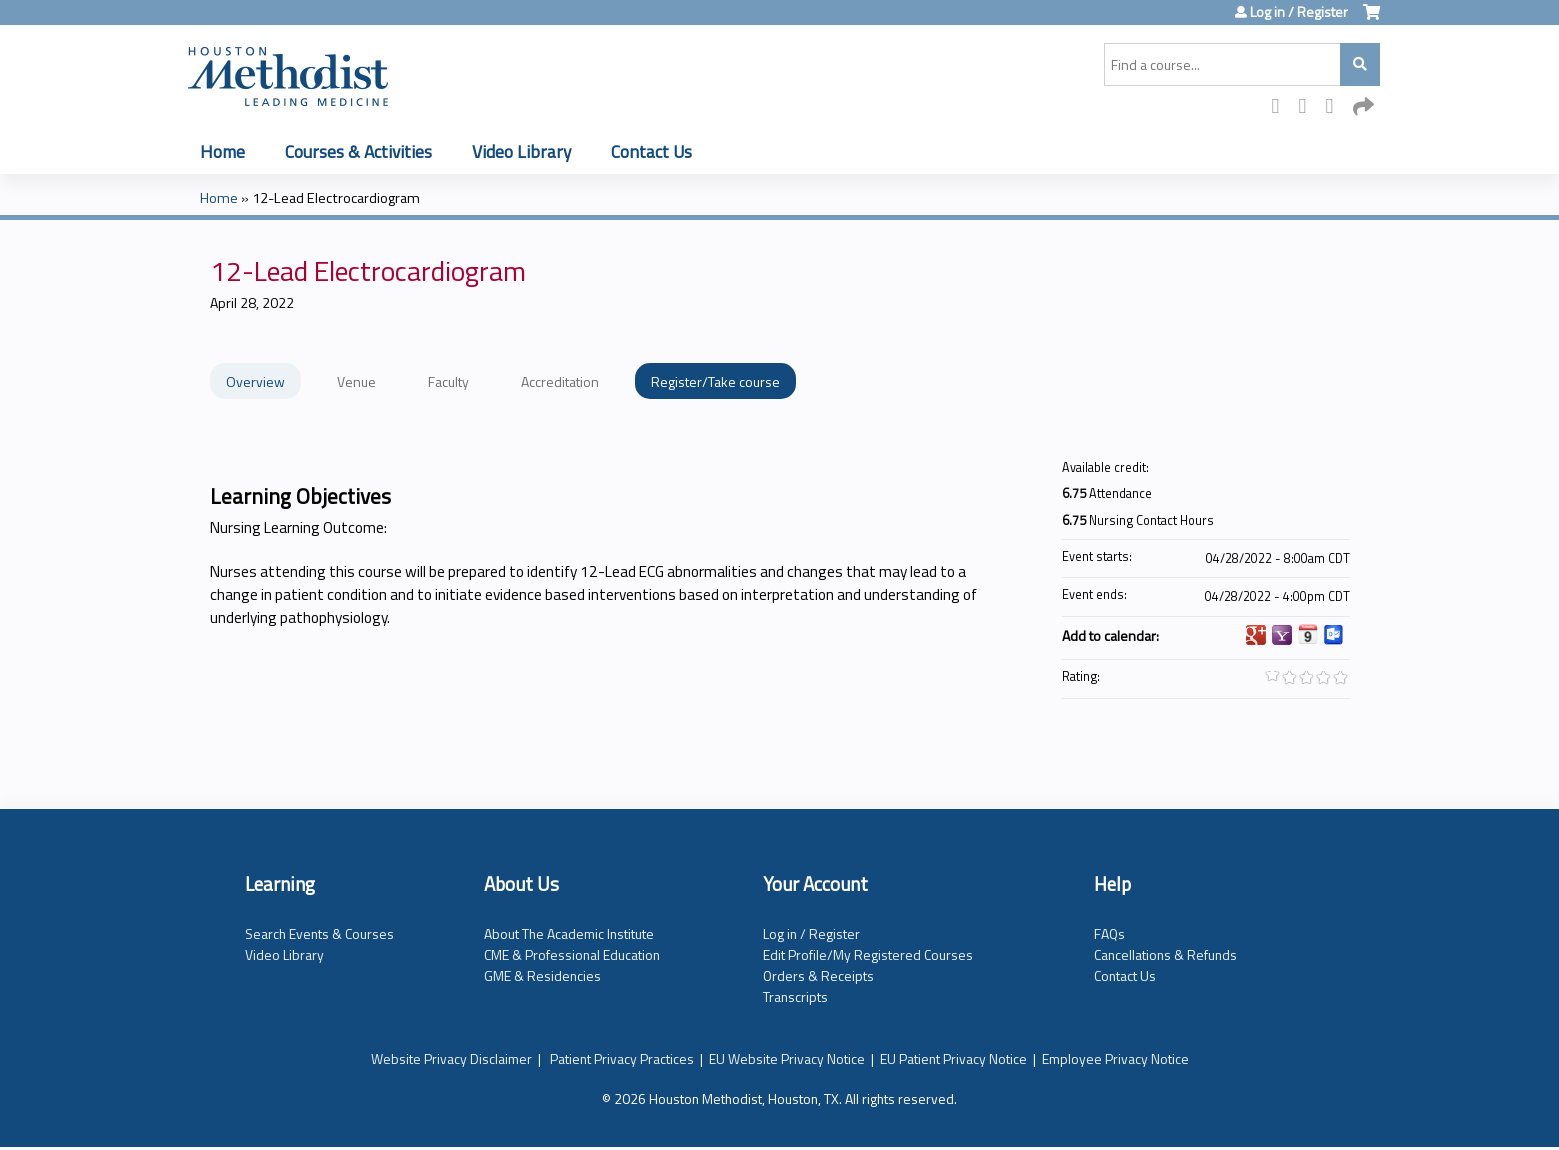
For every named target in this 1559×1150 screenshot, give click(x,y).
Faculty (448, 381)
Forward (1363, 107)
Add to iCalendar (1308, 634)
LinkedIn (1336, 107)
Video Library (521, 151)
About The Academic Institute (569, 933)
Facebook (1282, 107)
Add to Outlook (1334, 635)
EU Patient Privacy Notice (953, 1058)
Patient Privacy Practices (622, 1058)
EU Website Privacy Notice (787, 1058)
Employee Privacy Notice (1115, 1058)
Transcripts (795, 996)
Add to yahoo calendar (1282, 635)
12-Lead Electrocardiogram (336, 198)
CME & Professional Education (572, 954)
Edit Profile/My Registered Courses (868, 954)
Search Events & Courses (319, 933)
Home (222, 151)
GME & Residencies (542, 975)
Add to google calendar (1256, 635)
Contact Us (651, 151)
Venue (356, 381)
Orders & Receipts (818, 975)
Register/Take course (715, 381)
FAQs (1109, 933)
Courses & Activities (358, 151)
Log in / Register (1299, 12)
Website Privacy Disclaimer (451, 1058)
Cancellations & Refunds (1165, 954)
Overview (255, 381)
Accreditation (560, 381)
